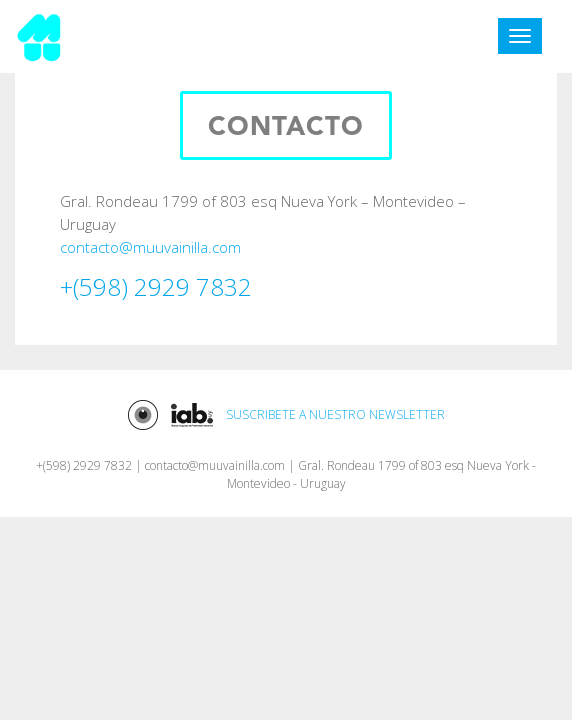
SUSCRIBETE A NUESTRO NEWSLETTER (335, 415)
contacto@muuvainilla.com (150, 247)
